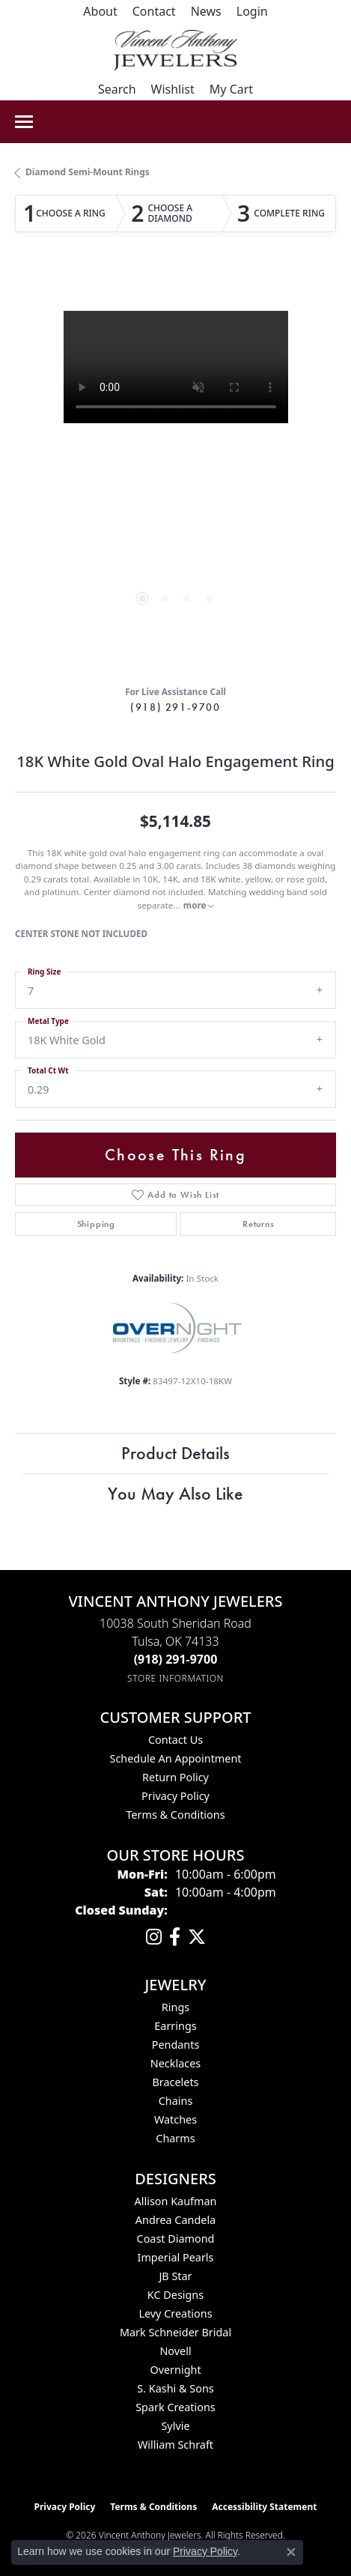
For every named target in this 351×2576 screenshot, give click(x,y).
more (198, 905)
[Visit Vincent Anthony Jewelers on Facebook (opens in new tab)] (174, 1937)
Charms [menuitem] (175, 2138)
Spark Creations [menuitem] (175, 2407)
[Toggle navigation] (24, 121)
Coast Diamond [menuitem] (176, 2238)
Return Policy (175, 1777)
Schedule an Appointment (175, 1758)
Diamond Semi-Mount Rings (87, 172)
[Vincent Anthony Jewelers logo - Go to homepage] (175, 50)
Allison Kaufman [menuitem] (176, 2201)
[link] (100, 11)
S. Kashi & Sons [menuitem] (175, 2388)
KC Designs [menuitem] (175, 2295)
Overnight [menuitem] (175, 2370)
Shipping (96, 1224)
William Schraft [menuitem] (175, 2444)
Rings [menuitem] (175, 2007)
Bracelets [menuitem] (175, 2082)
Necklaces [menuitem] (175, 2063)
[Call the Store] (176, 1659)
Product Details (175, 1452)
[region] (175, 471)
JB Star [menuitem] (175, 2276)
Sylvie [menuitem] (175, 2426)
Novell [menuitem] (175, 2351)
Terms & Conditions (175, 1814)
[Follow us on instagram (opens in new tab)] (154, 1937)
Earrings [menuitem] (175, 2026)
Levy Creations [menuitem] (175, 2313)
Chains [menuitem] (176, 2101)
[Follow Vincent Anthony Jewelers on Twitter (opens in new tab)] (197, 1937)
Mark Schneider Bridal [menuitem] (175, 2332)
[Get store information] (175, 1678)
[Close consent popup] (291, 2552)
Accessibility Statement (264, 2506)
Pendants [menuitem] (176, 2044)
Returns (258, 1224)
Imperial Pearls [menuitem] (176, 2257)
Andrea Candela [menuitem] (175, 2220)
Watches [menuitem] (175, 2119)
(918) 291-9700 (175, 707)
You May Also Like (175, 1493)
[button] (252, 11)
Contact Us (175, 1740)
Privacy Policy (175, 1796)
